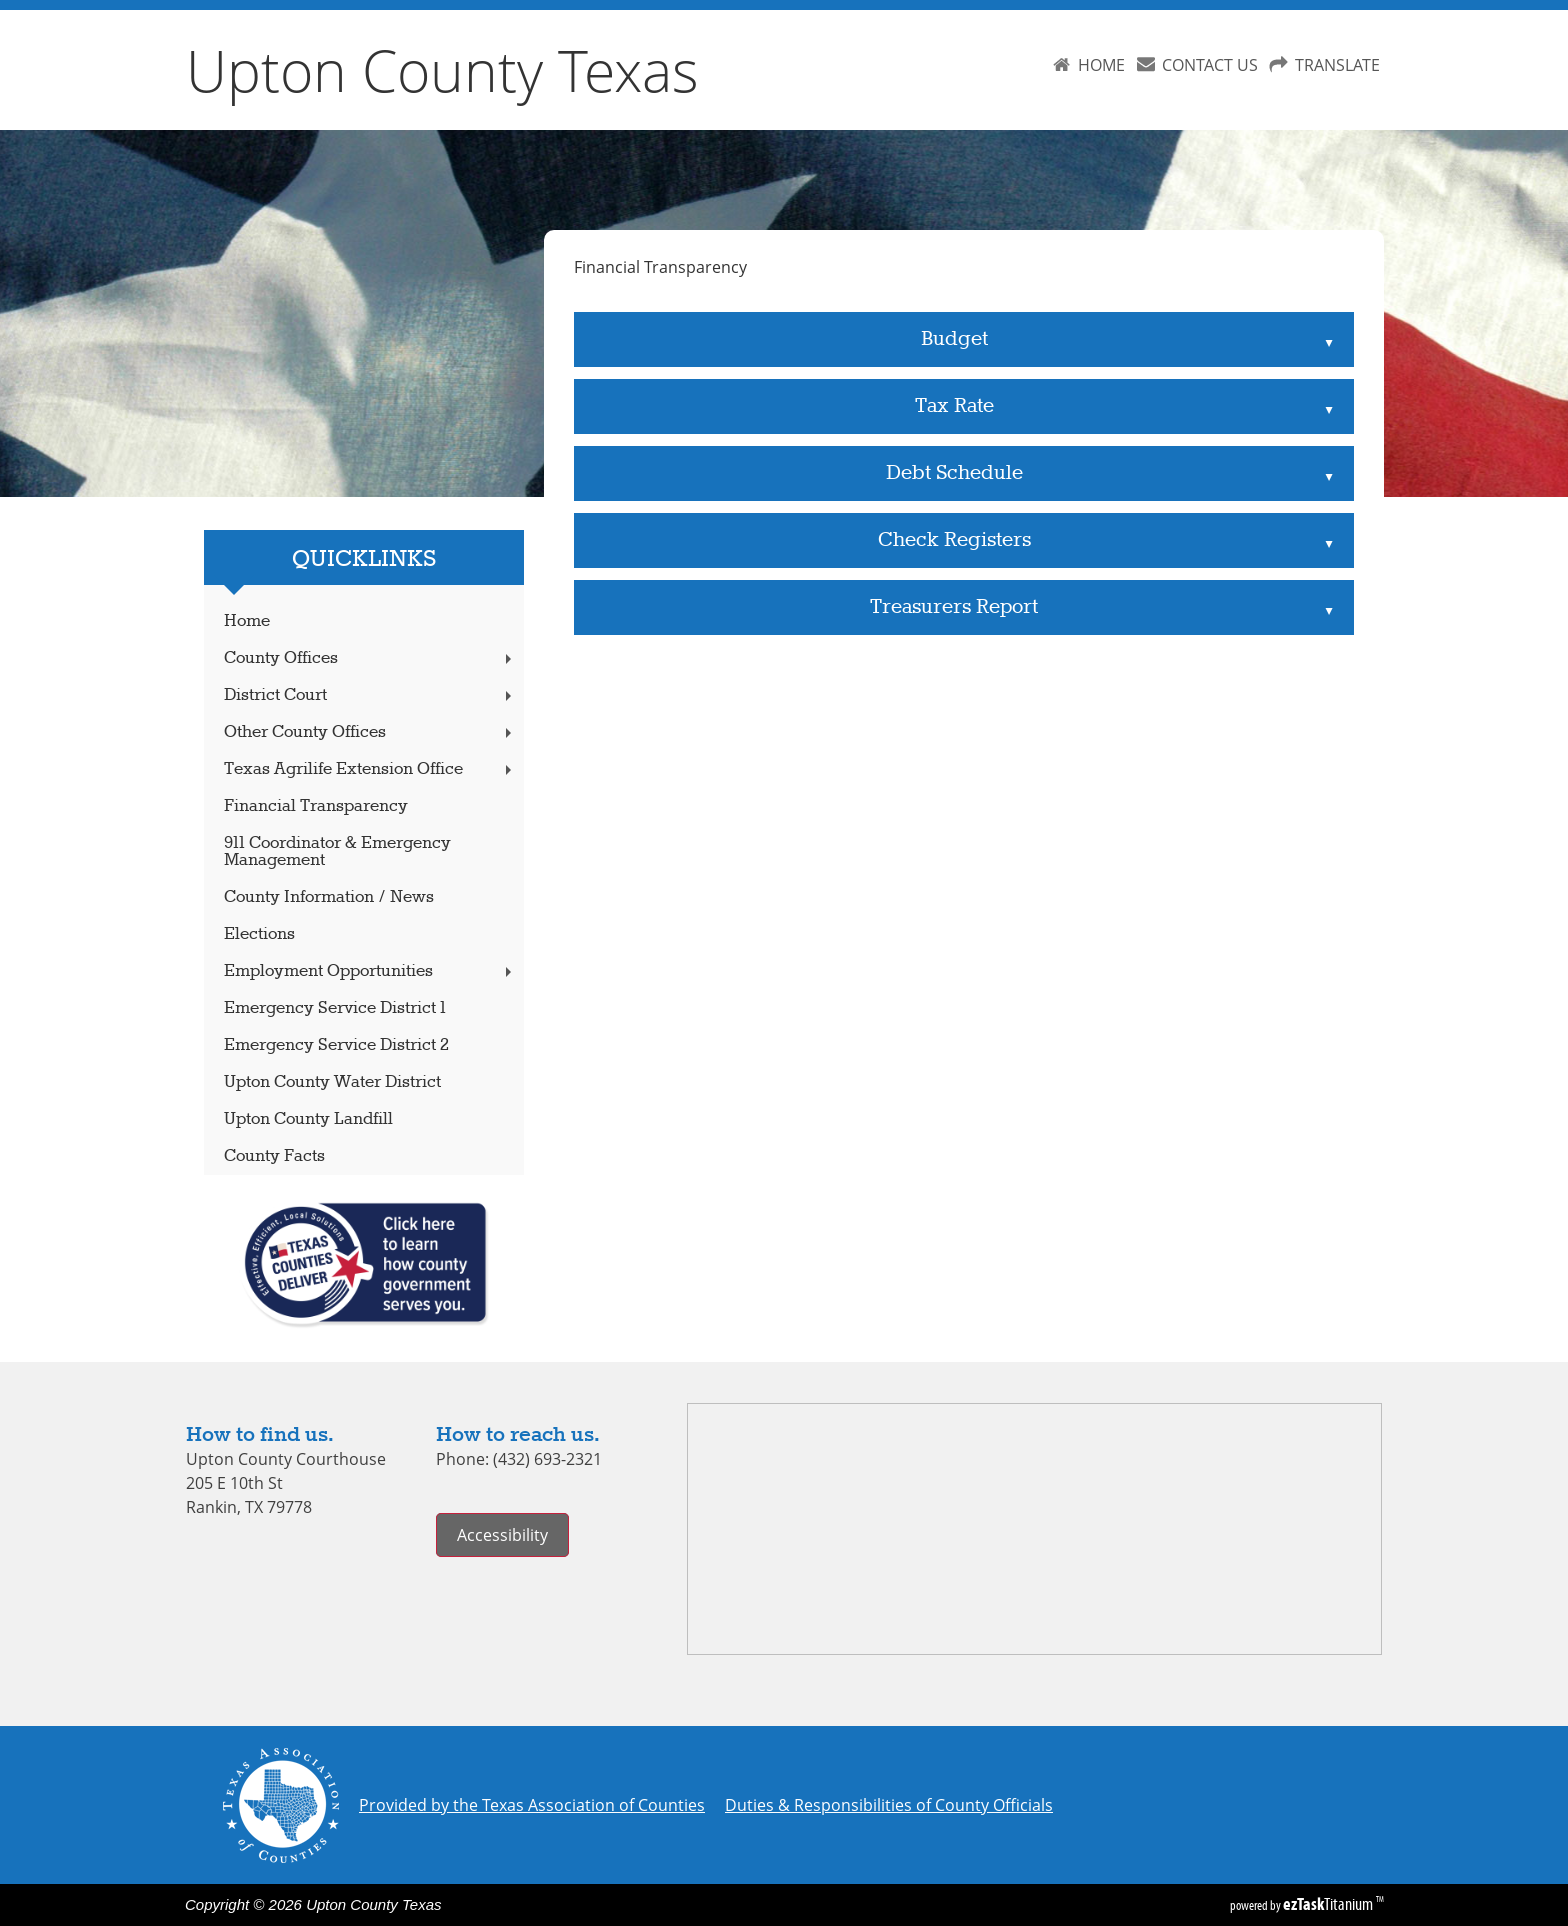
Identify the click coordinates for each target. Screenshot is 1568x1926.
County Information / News (329, 897)
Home (247, 621)
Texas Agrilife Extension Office (370, 769)
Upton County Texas (442, 70)
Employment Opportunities (370, 971)
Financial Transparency (316, 806)
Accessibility (502, 1535)
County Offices (370, 658)
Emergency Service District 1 (335, 1008)
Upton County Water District (332, 1082)
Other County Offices (370, 732)
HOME (1101, 65)
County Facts (274, 1156)
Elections (259, 934)
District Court (370, 695)
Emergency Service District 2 (336, 1045)
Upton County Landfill (308, 1119)
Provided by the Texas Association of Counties (532, 1805)
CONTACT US (1210, 65)
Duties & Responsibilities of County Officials (889, 1805)
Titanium (1329, 1904)
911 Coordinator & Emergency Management (337, 852)
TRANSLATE (1337, 65)
